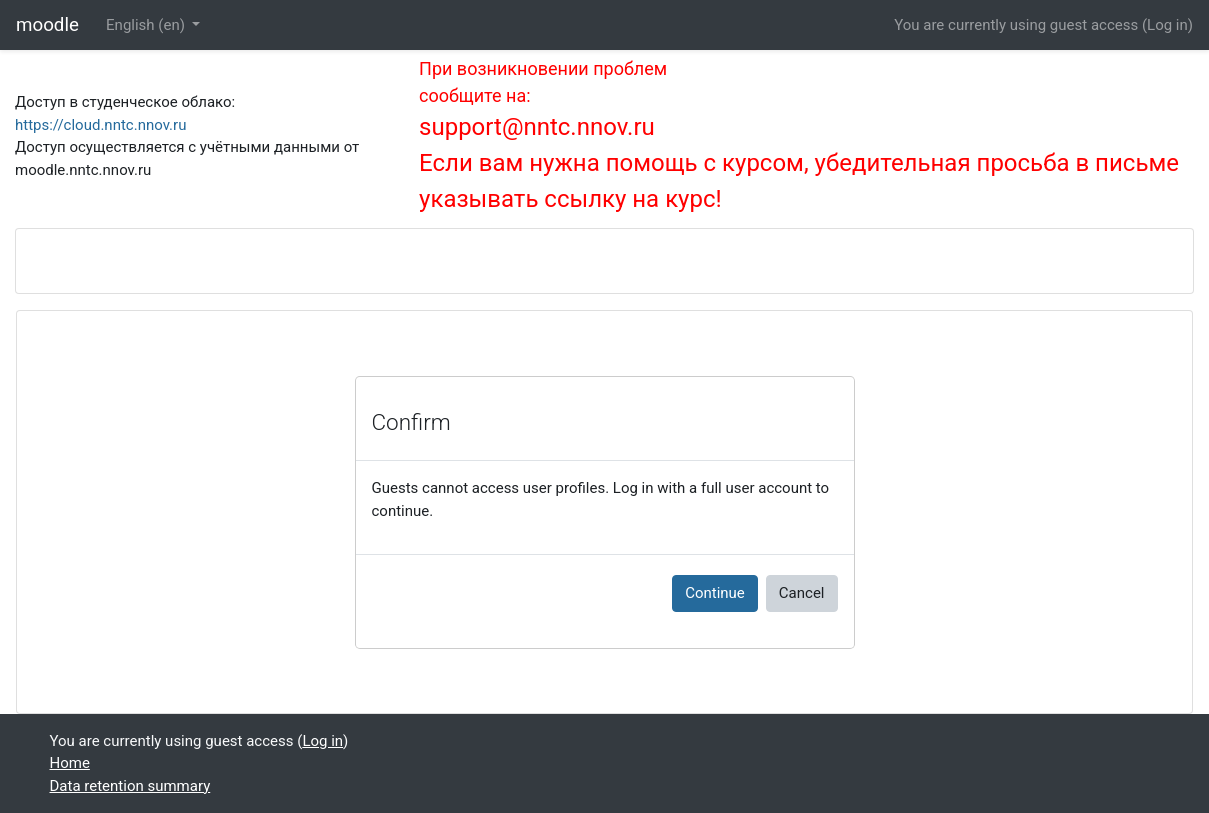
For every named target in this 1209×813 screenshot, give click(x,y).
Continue (715, 593)
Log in (1167, 25)
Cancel (802, 593)
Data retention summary (130, 786)
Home (70, 763)
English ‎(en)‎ (147, 25)
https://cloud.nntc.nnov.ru (100, 125)
